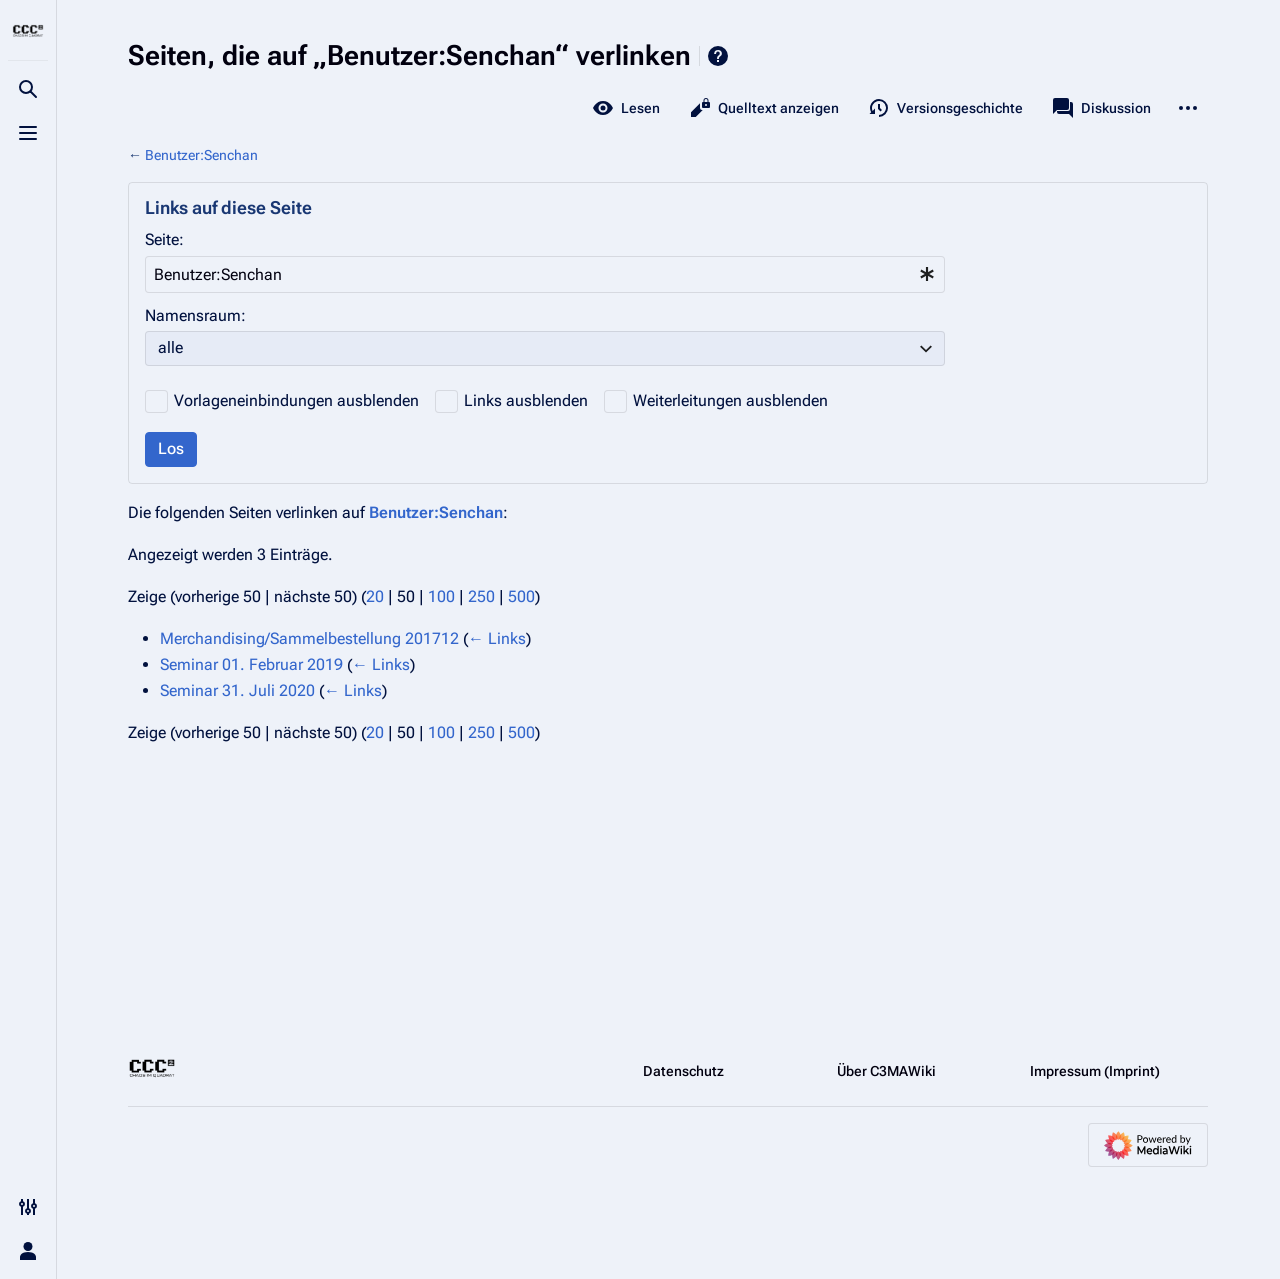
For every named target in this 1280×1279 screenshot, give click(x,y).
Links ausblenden (526, 400)
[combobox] (545, 274)
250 (481, 596)
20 (375, 596)
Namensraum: (195, 315)
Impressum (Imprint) (1095, 1071)
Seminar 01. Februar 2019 (251, 664)
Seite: (164, 239)
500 (521, 596)
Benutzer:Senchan (201, 155)
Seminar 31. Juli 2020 (237, 690)
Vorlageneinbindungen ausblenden (296, 400)
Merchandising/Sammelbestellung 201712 (309, 638)
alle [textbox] (170, 347)
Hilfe (718, 56)
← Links (497, 638)
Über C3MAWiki (886, 1071)
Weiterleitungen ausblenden (730, 400)
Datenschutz (683, 1071)
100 (441, 596)
